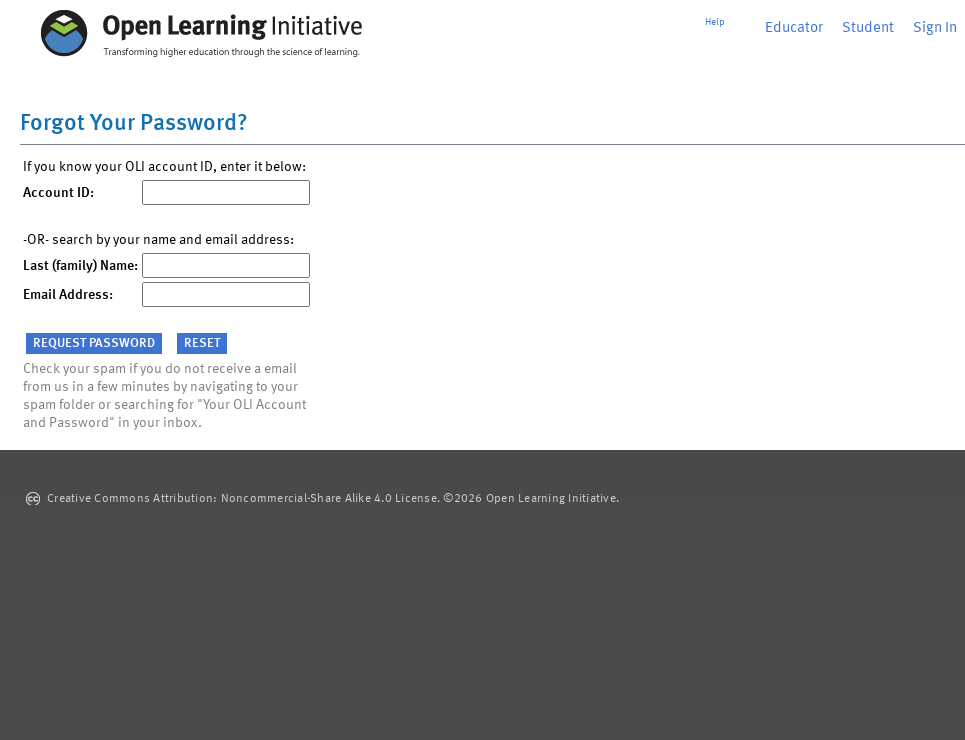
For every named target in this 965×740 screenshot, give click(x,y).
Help (715, 22)
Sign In (935, 28)
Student (868, 28)
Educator (794, 28)
